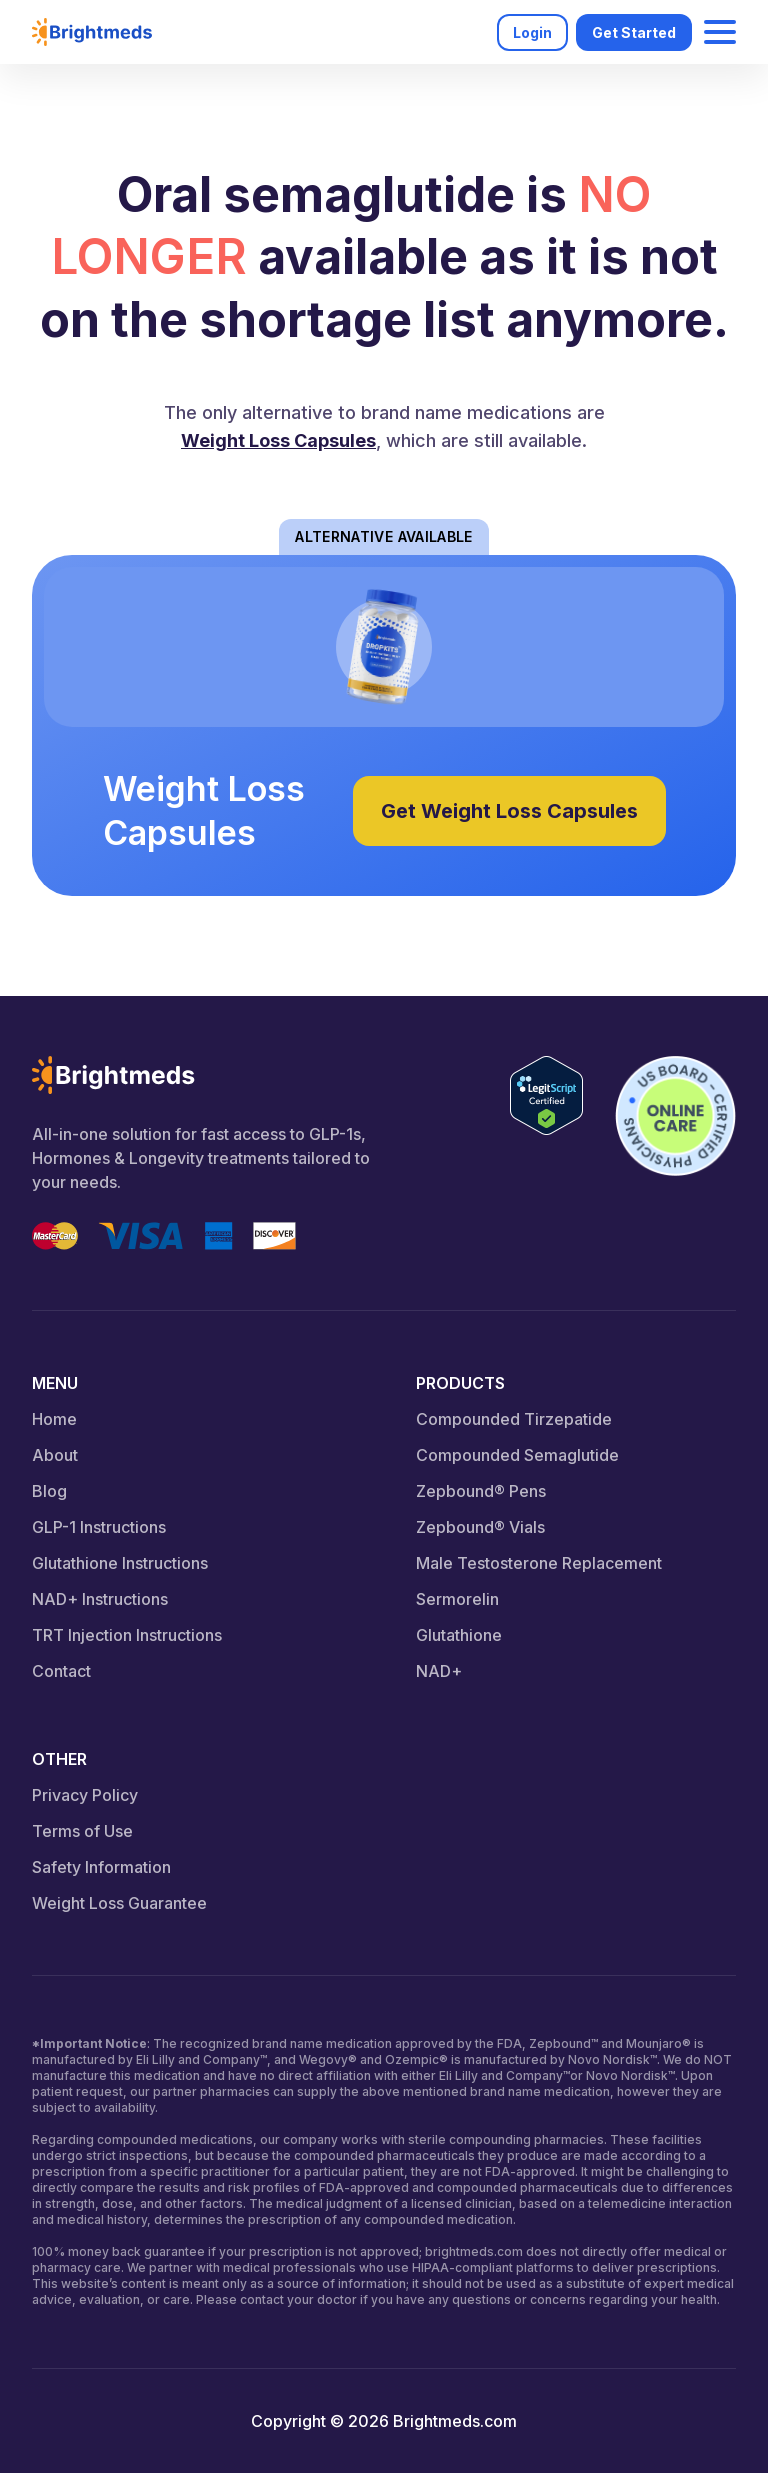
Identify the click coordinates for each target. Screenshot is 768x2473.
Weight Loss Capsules (278, 440)
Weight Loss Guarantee (119, 1903)
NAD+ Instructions (100, 1599)
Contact (61, 1671)
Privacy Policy (85, 1795)
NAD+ (439, 1671)
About (55, 1455)
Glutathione (459, 1635)
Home (54, 1419)
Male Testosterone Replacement (539, 1563)
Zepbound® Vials (480, 1527)
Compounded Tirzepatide (514, 1419)
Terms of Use (82, 1831)
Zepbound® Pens (481, 1491)
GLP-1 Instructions (99, 1527)
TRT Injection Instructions (127, 1635)
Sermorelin (457, 1599)
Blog (49, 1491)
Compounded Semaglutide (517, 1455)
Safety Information (101, 1867)
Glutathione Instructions (120, 1563)
